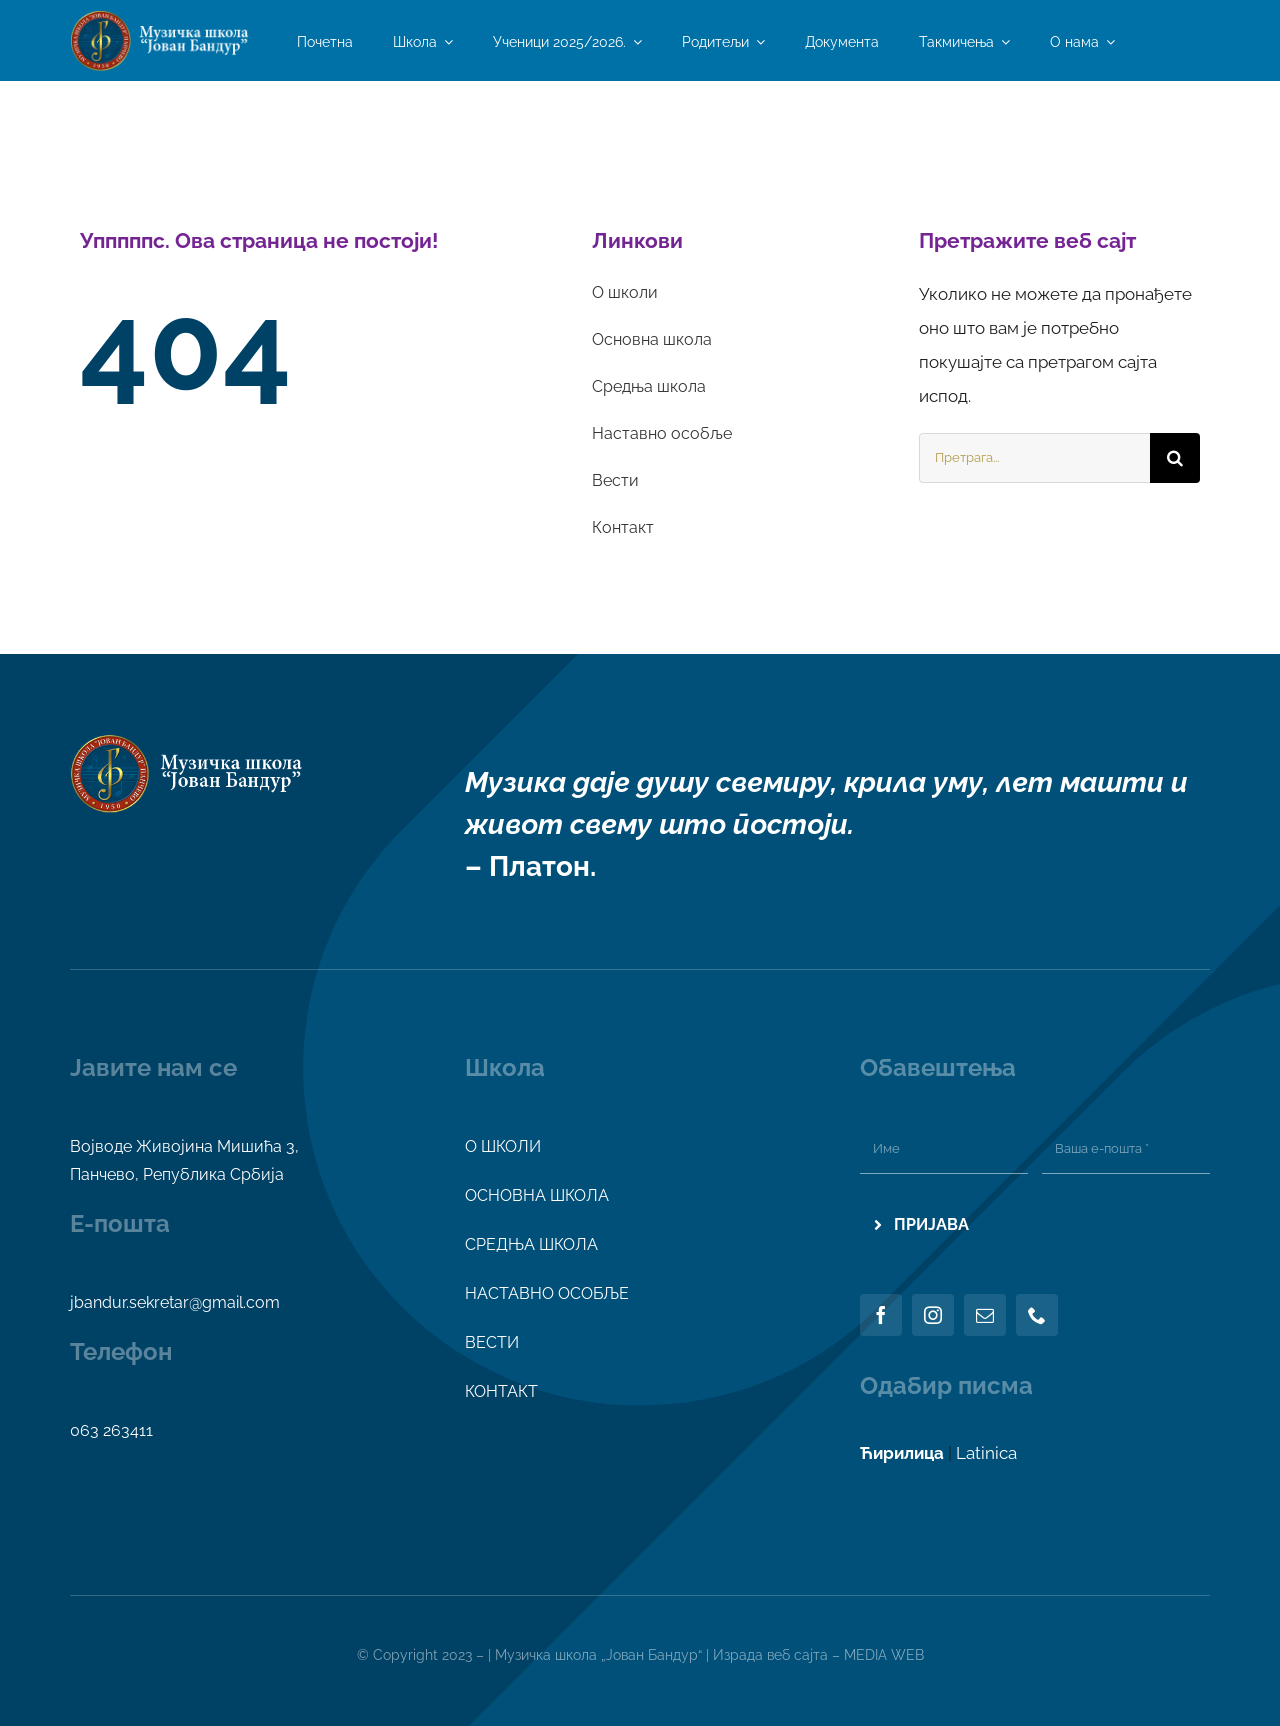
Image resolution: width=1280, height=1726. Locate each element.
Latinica (986, 1453)
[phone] (1037, 1315)
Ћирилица (902, 1453)
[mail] (985, 1315)
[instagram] (933, 1315)
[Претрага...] (1034, 458)
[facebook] (881, 1315)
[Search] (1175, 458)
